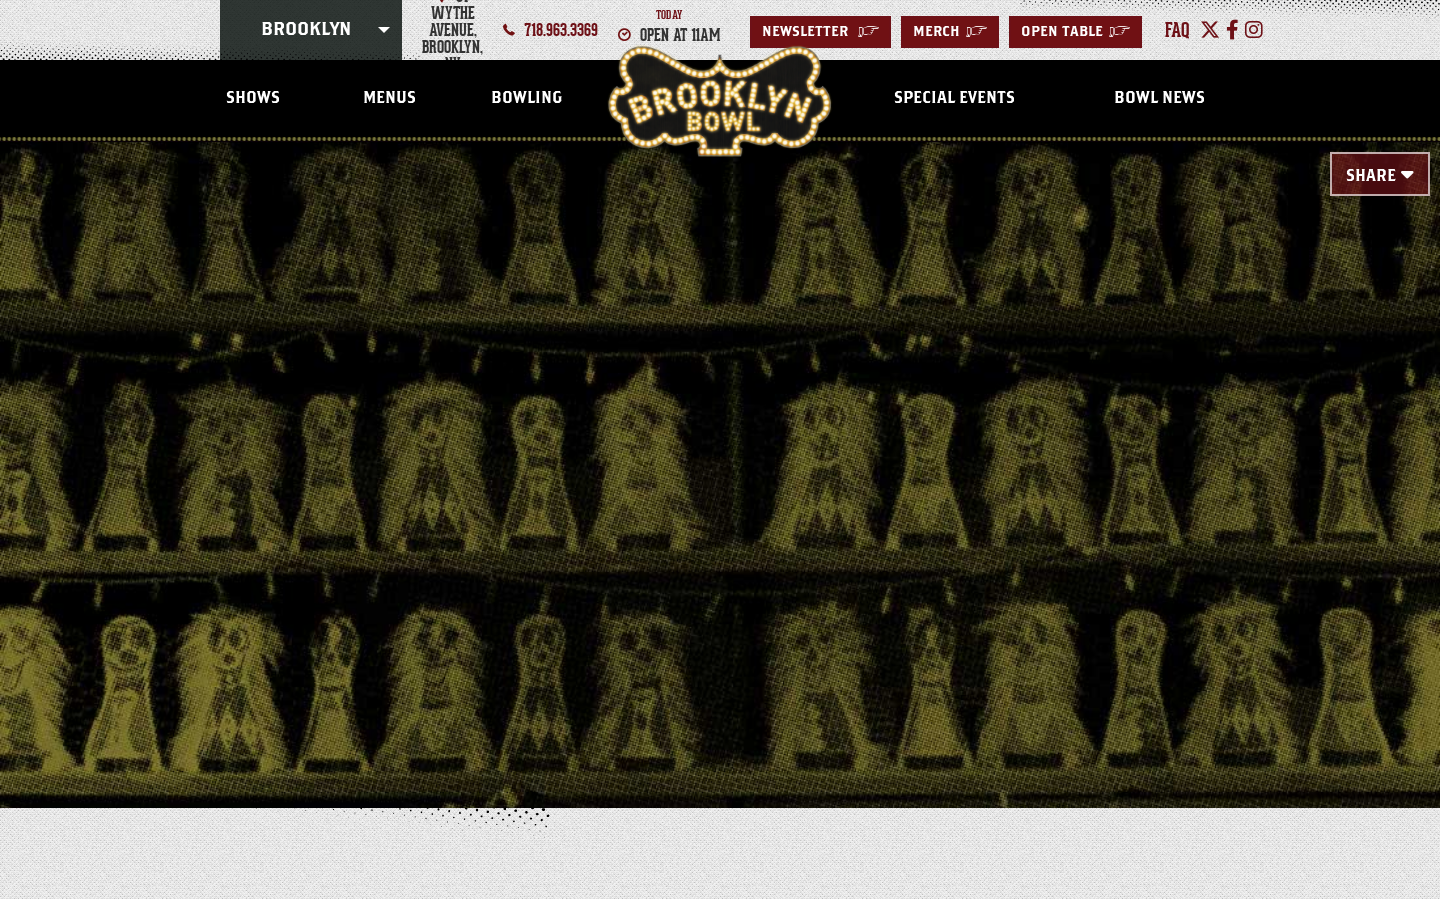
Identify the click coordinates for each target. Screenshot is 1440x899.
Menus (389, 98)
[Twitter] (1210, 30)
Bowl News (1159, 98)
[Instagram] (1254, 30)
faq (1177, 30)
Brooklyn (306, 30)
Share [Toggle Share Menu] (1371, 176)
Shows (253, 98)
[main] (720, 442)
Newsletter (820, 32)
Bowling (526, 98)
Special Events (954, 98)
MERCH (950, 32)
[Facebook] (1232, 30)
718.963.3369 (561, 30)
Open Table (1075, 32)
